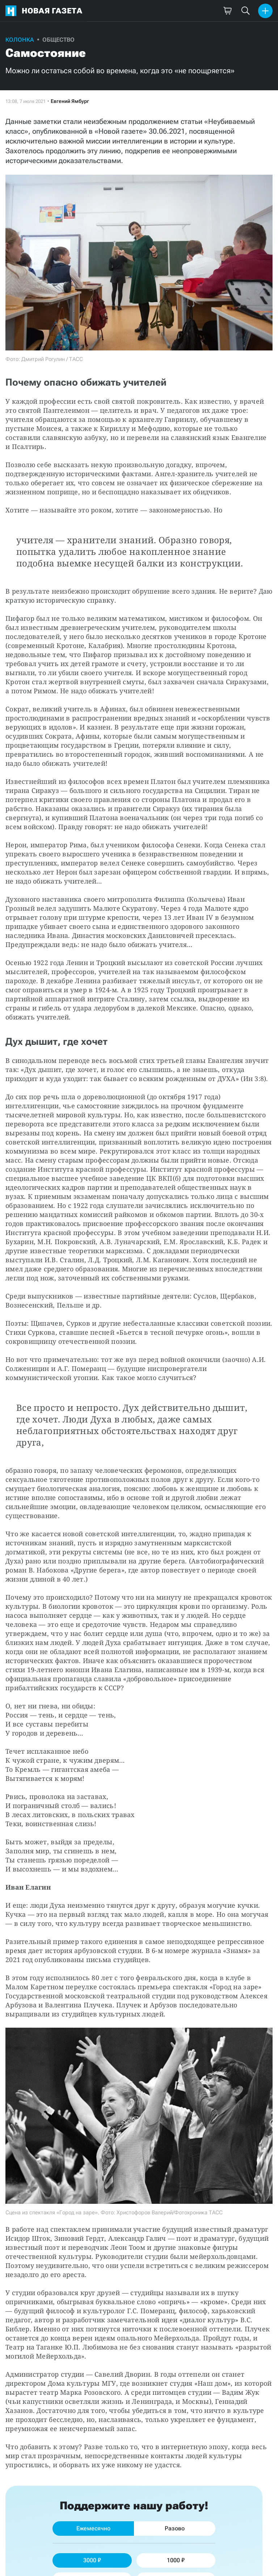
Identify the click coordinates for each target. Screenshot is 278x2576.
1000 (176, 2560)
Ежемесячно (93, 2528)
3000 (92, 2560)
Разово (175, 2528)
